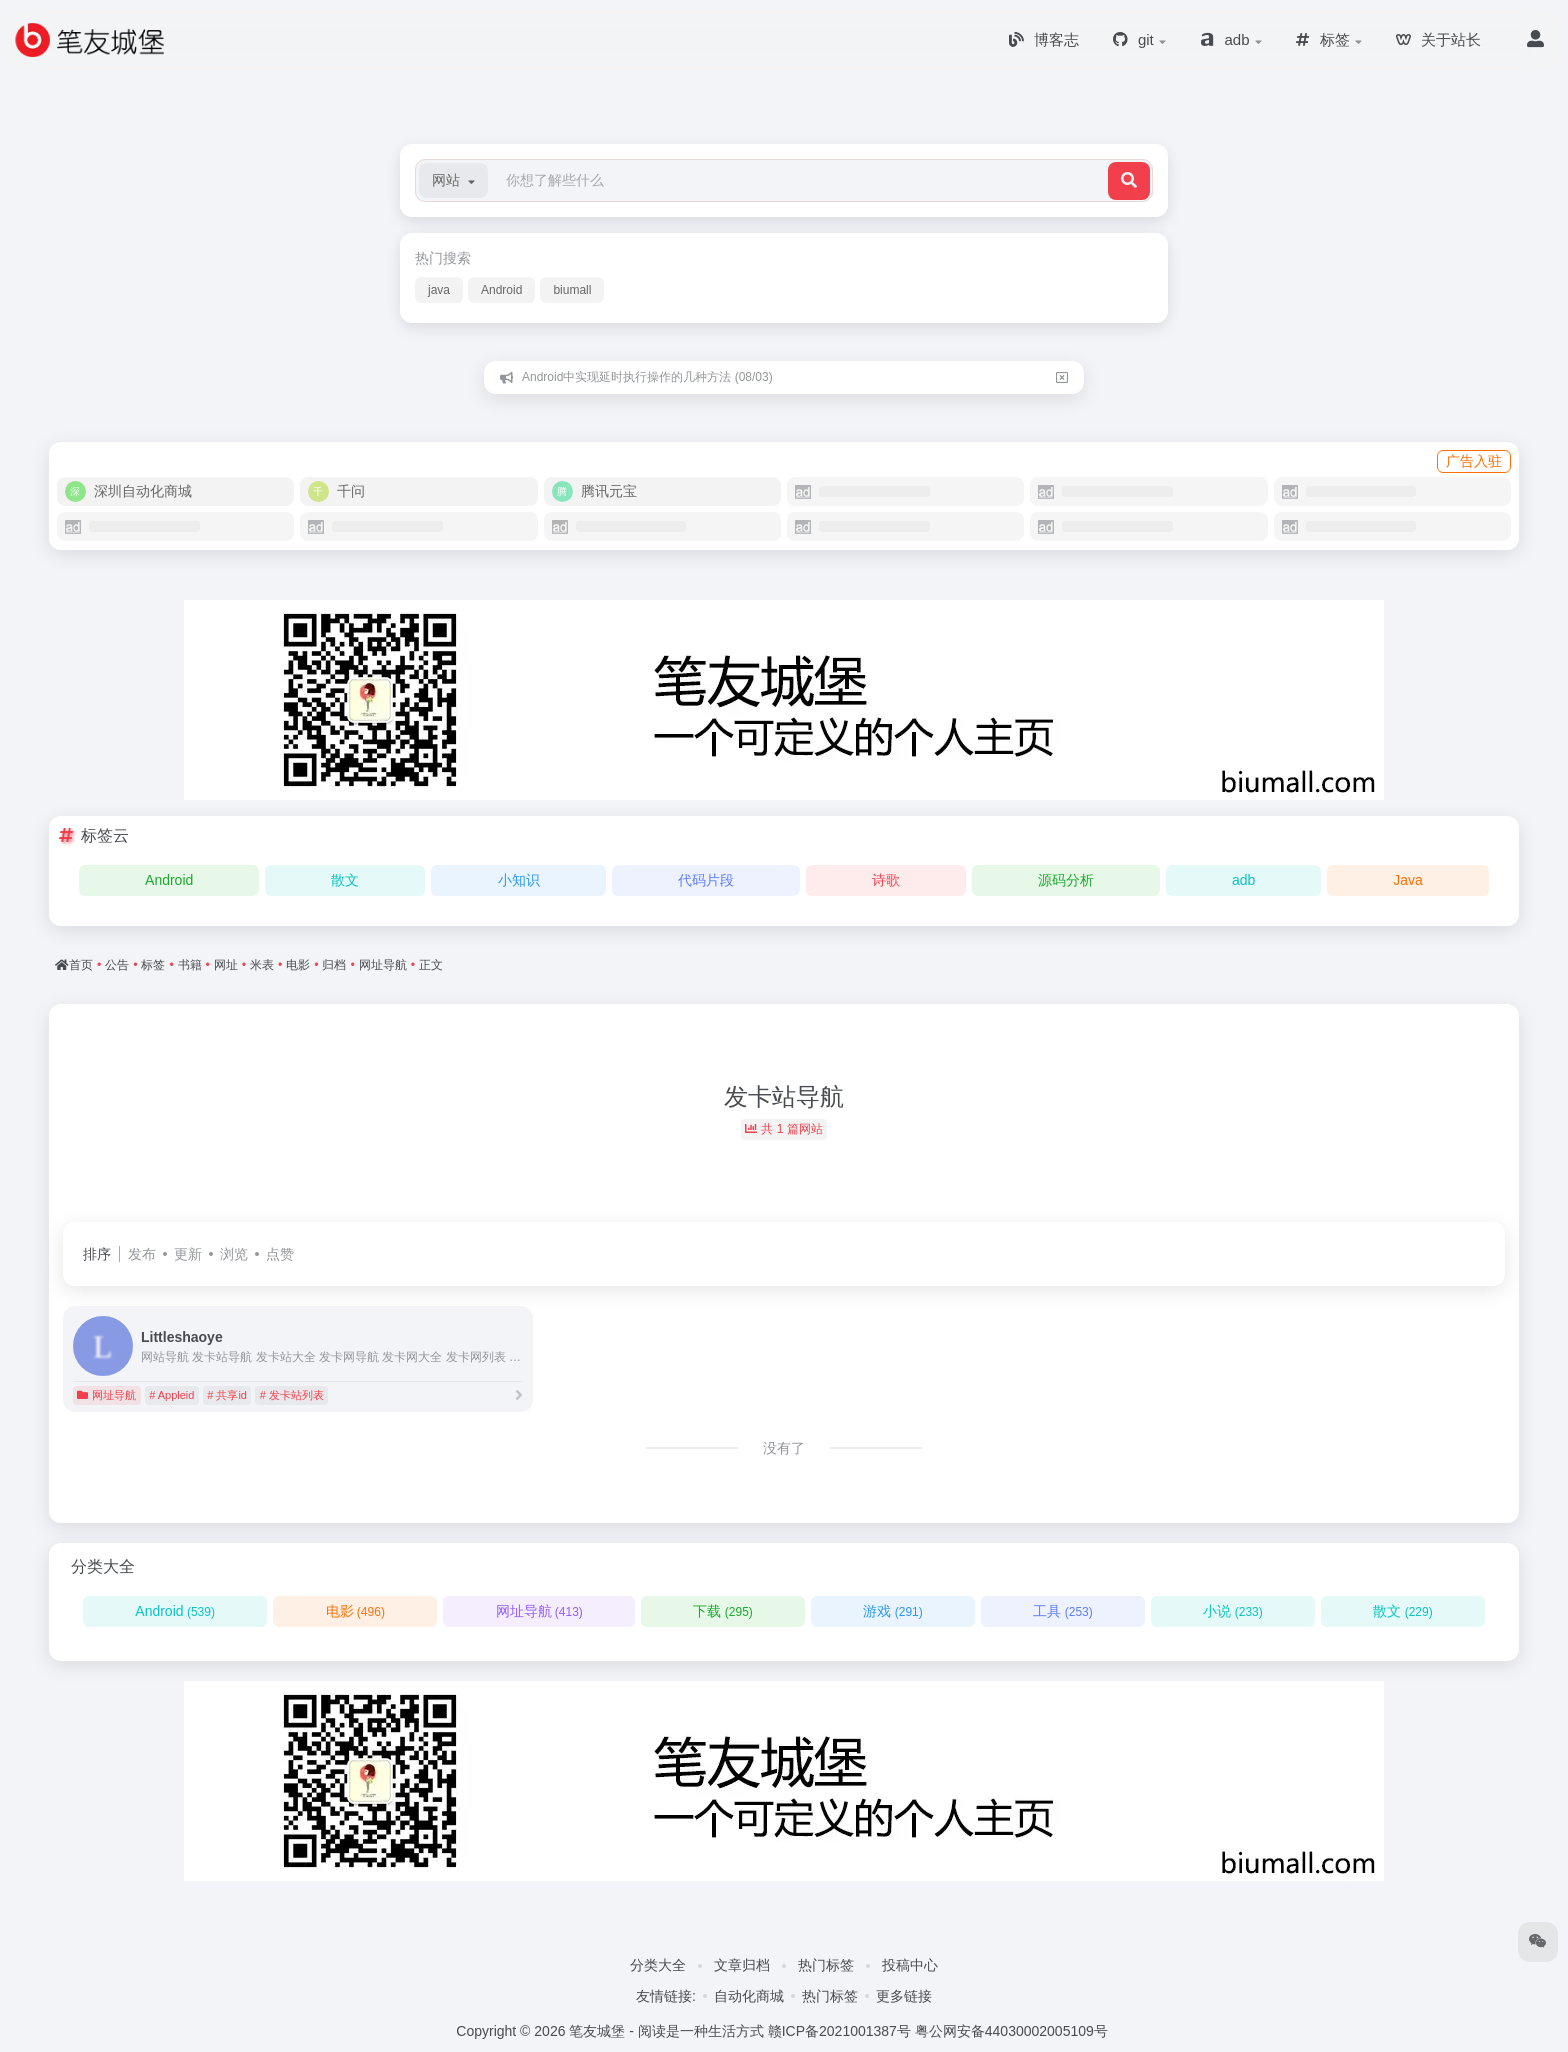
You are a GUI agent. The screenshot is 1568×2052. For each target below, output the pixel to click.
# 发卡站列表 (292, 1395)
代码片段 (706, 880)
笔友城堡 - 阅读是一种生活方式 (666, 2031)
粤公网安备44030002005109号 (1011, 2031)
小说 (1232, 1611)
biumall (572, 290)
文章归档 (742, 1965)
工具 (1062, 1611)
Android (501, 290)
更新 (188, 1254)
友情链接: (666, 1996)
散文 (345, 880)
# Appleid (171, 1395)
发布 (142, 1254)
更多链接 (904, 1996)
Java (1408, 880)
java (439, 290)
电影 (355, 1611)
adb (1243, 880)
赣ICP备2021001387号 (839, 2031)
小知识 (519, 880)
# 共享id (227, 1395)
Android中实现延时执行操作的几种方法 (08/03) (647, 377)
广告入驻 (1474, 461)
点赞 (280, 1254)
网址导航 (106, 1395)
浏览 (234, 1254)
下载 (722, 1611)
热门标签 (826, 1965)
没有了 (784, 1448)
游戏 (892, 1611)
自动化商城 (749, 1996)
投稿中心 (910, 1965)
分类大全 (658, 1965)
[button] (453, 180)
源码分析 (1066, 880)
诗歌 (886, 880)
